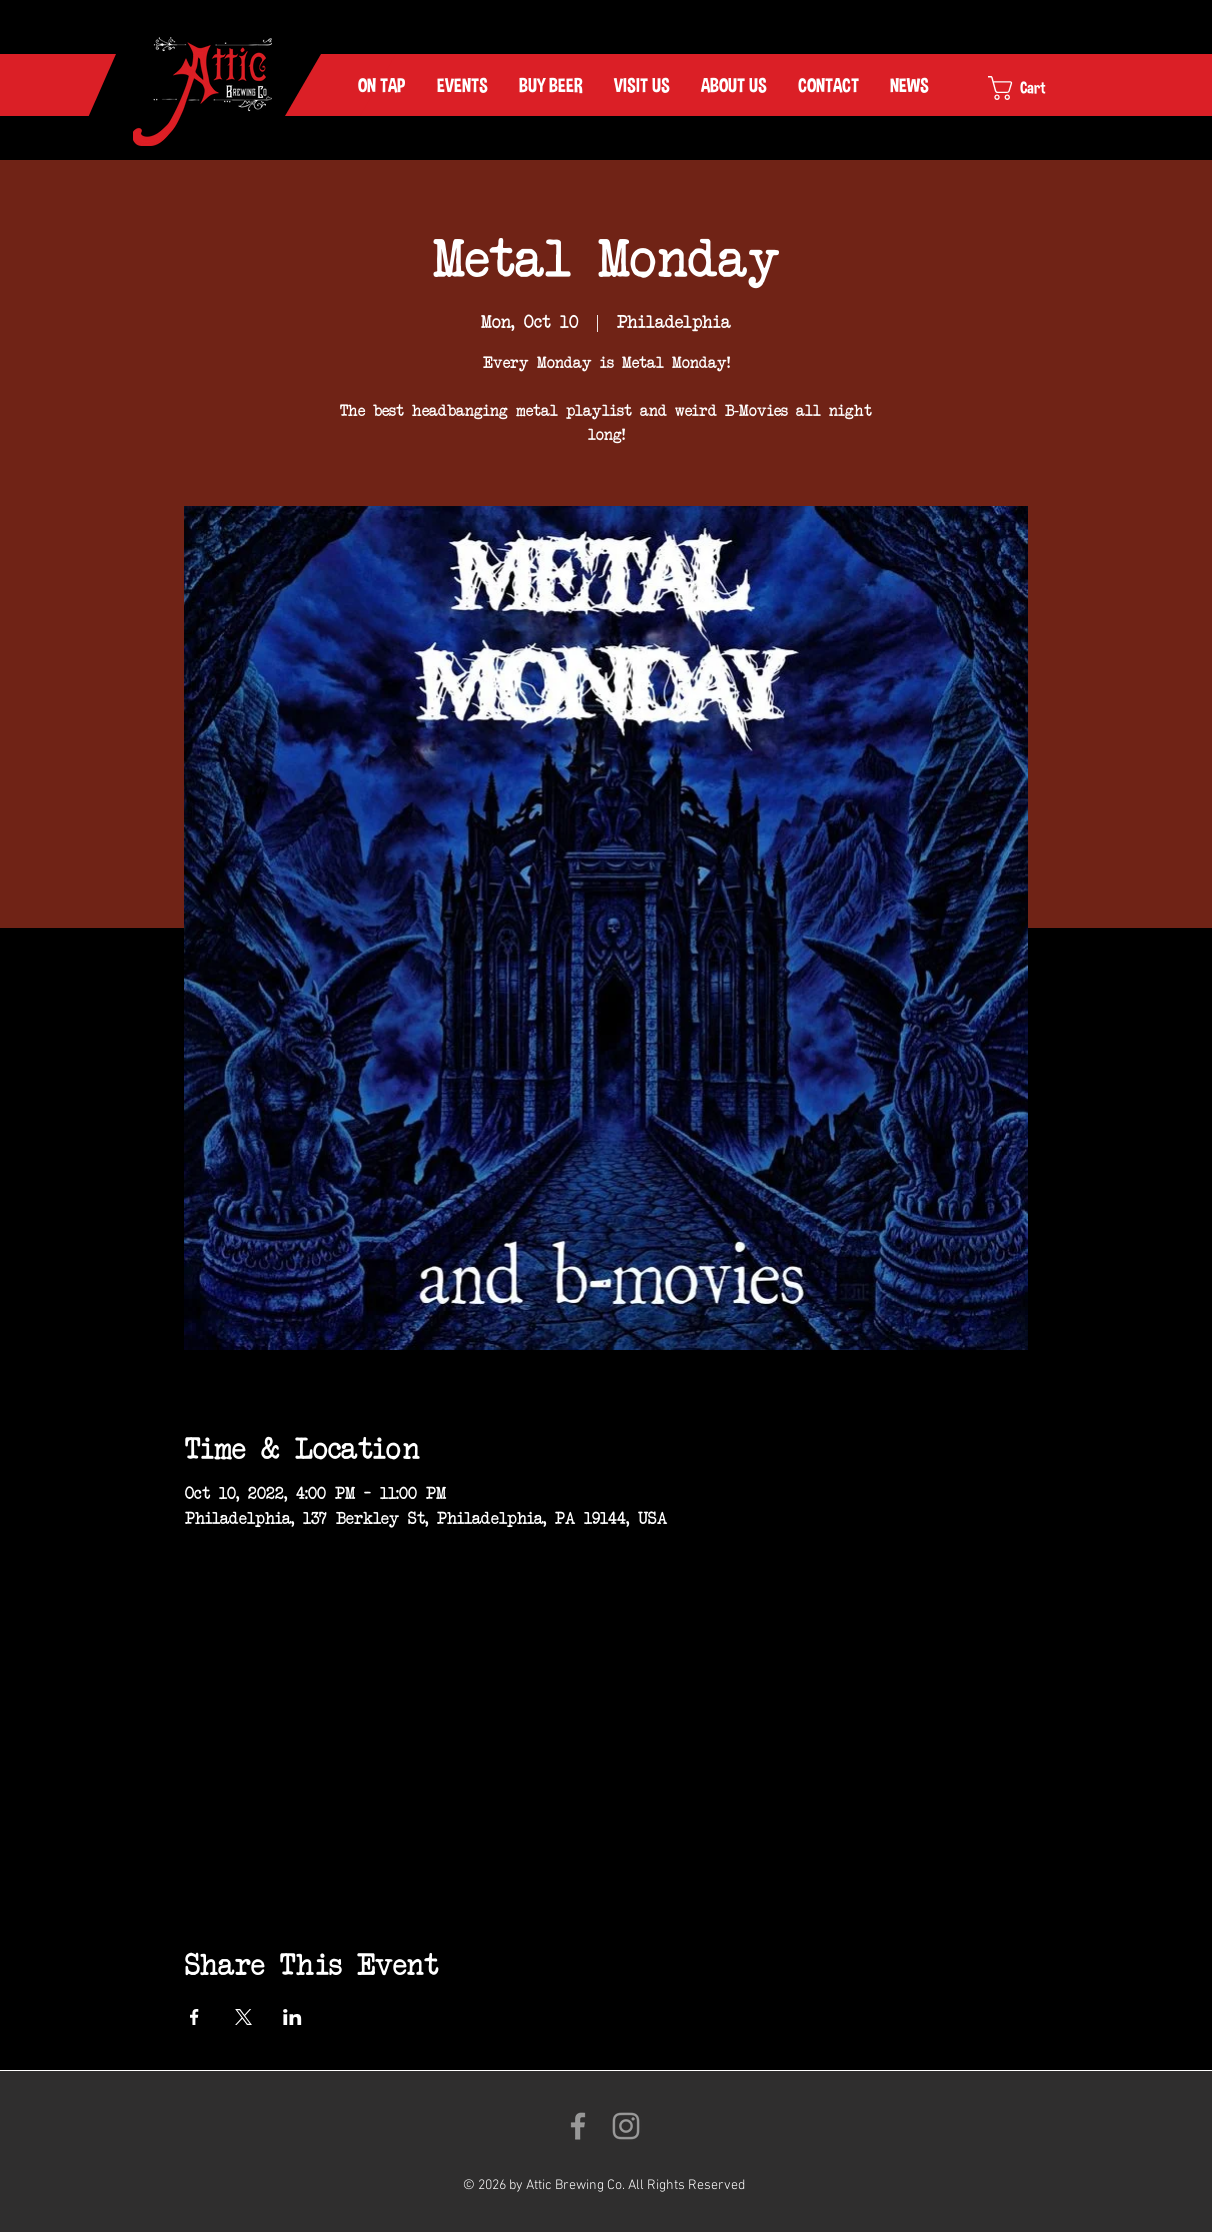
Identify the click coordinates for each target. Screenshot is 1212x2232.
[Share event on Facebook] (194, 2017)
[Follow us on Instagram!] (626, 2126)
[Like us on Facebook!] (578, 2126)
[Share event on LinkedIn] (292, 2017)
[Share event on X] (243, 2017)
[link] (1034, 88)
